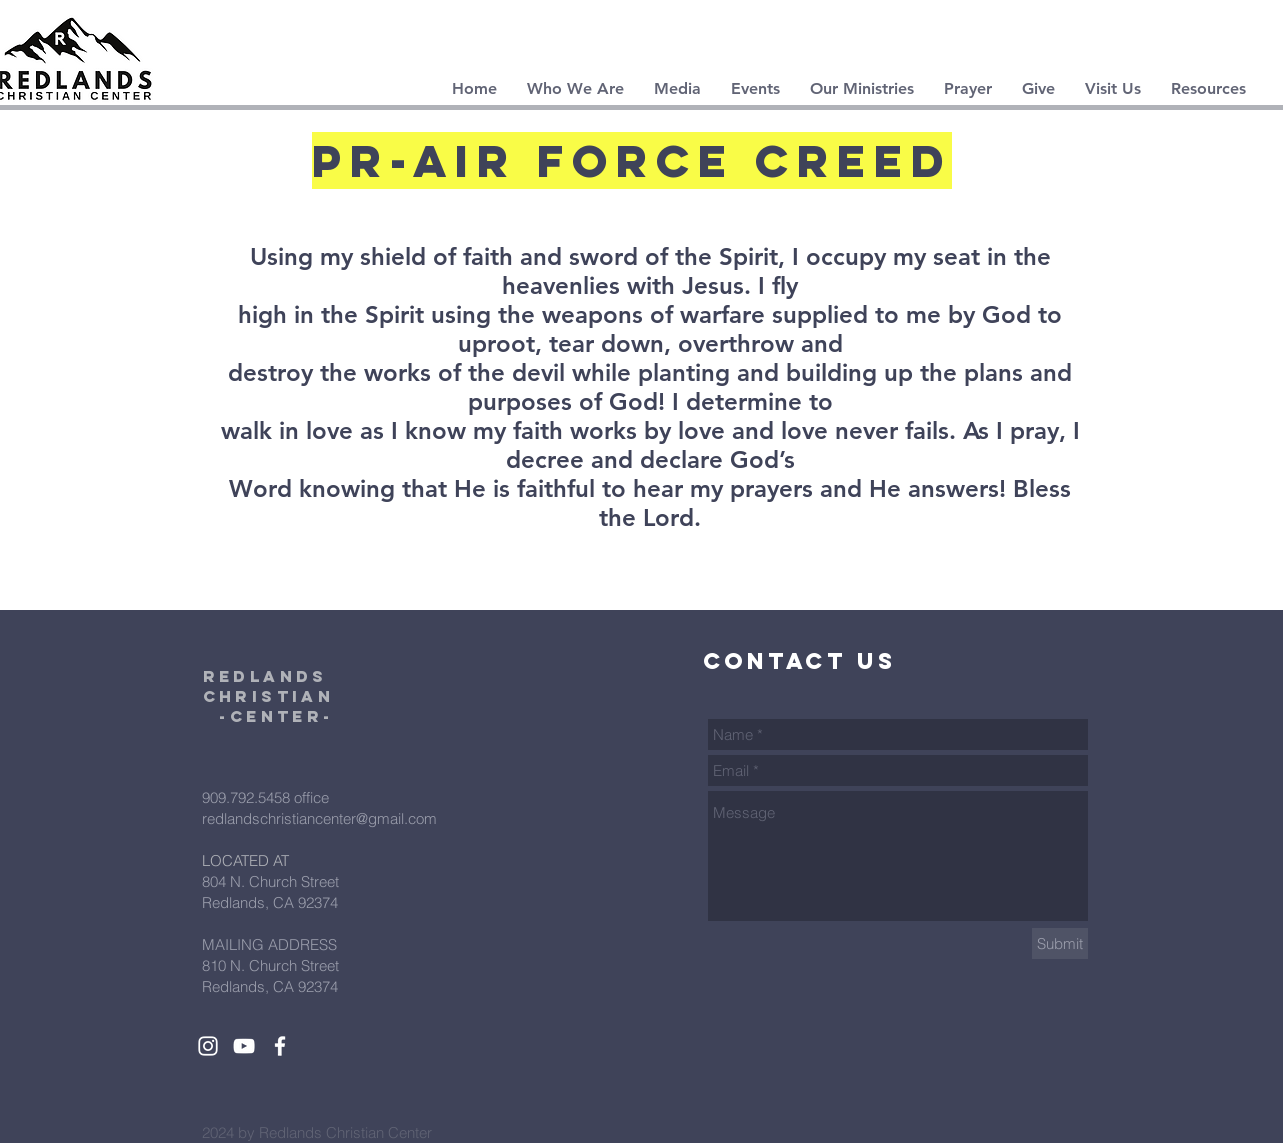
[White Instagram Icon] (208, 1046)
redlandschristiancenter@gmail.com (319, 818)
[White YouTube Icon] (244, 1046)
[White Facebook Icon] (280, 1046)
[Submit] (1060, 943)
